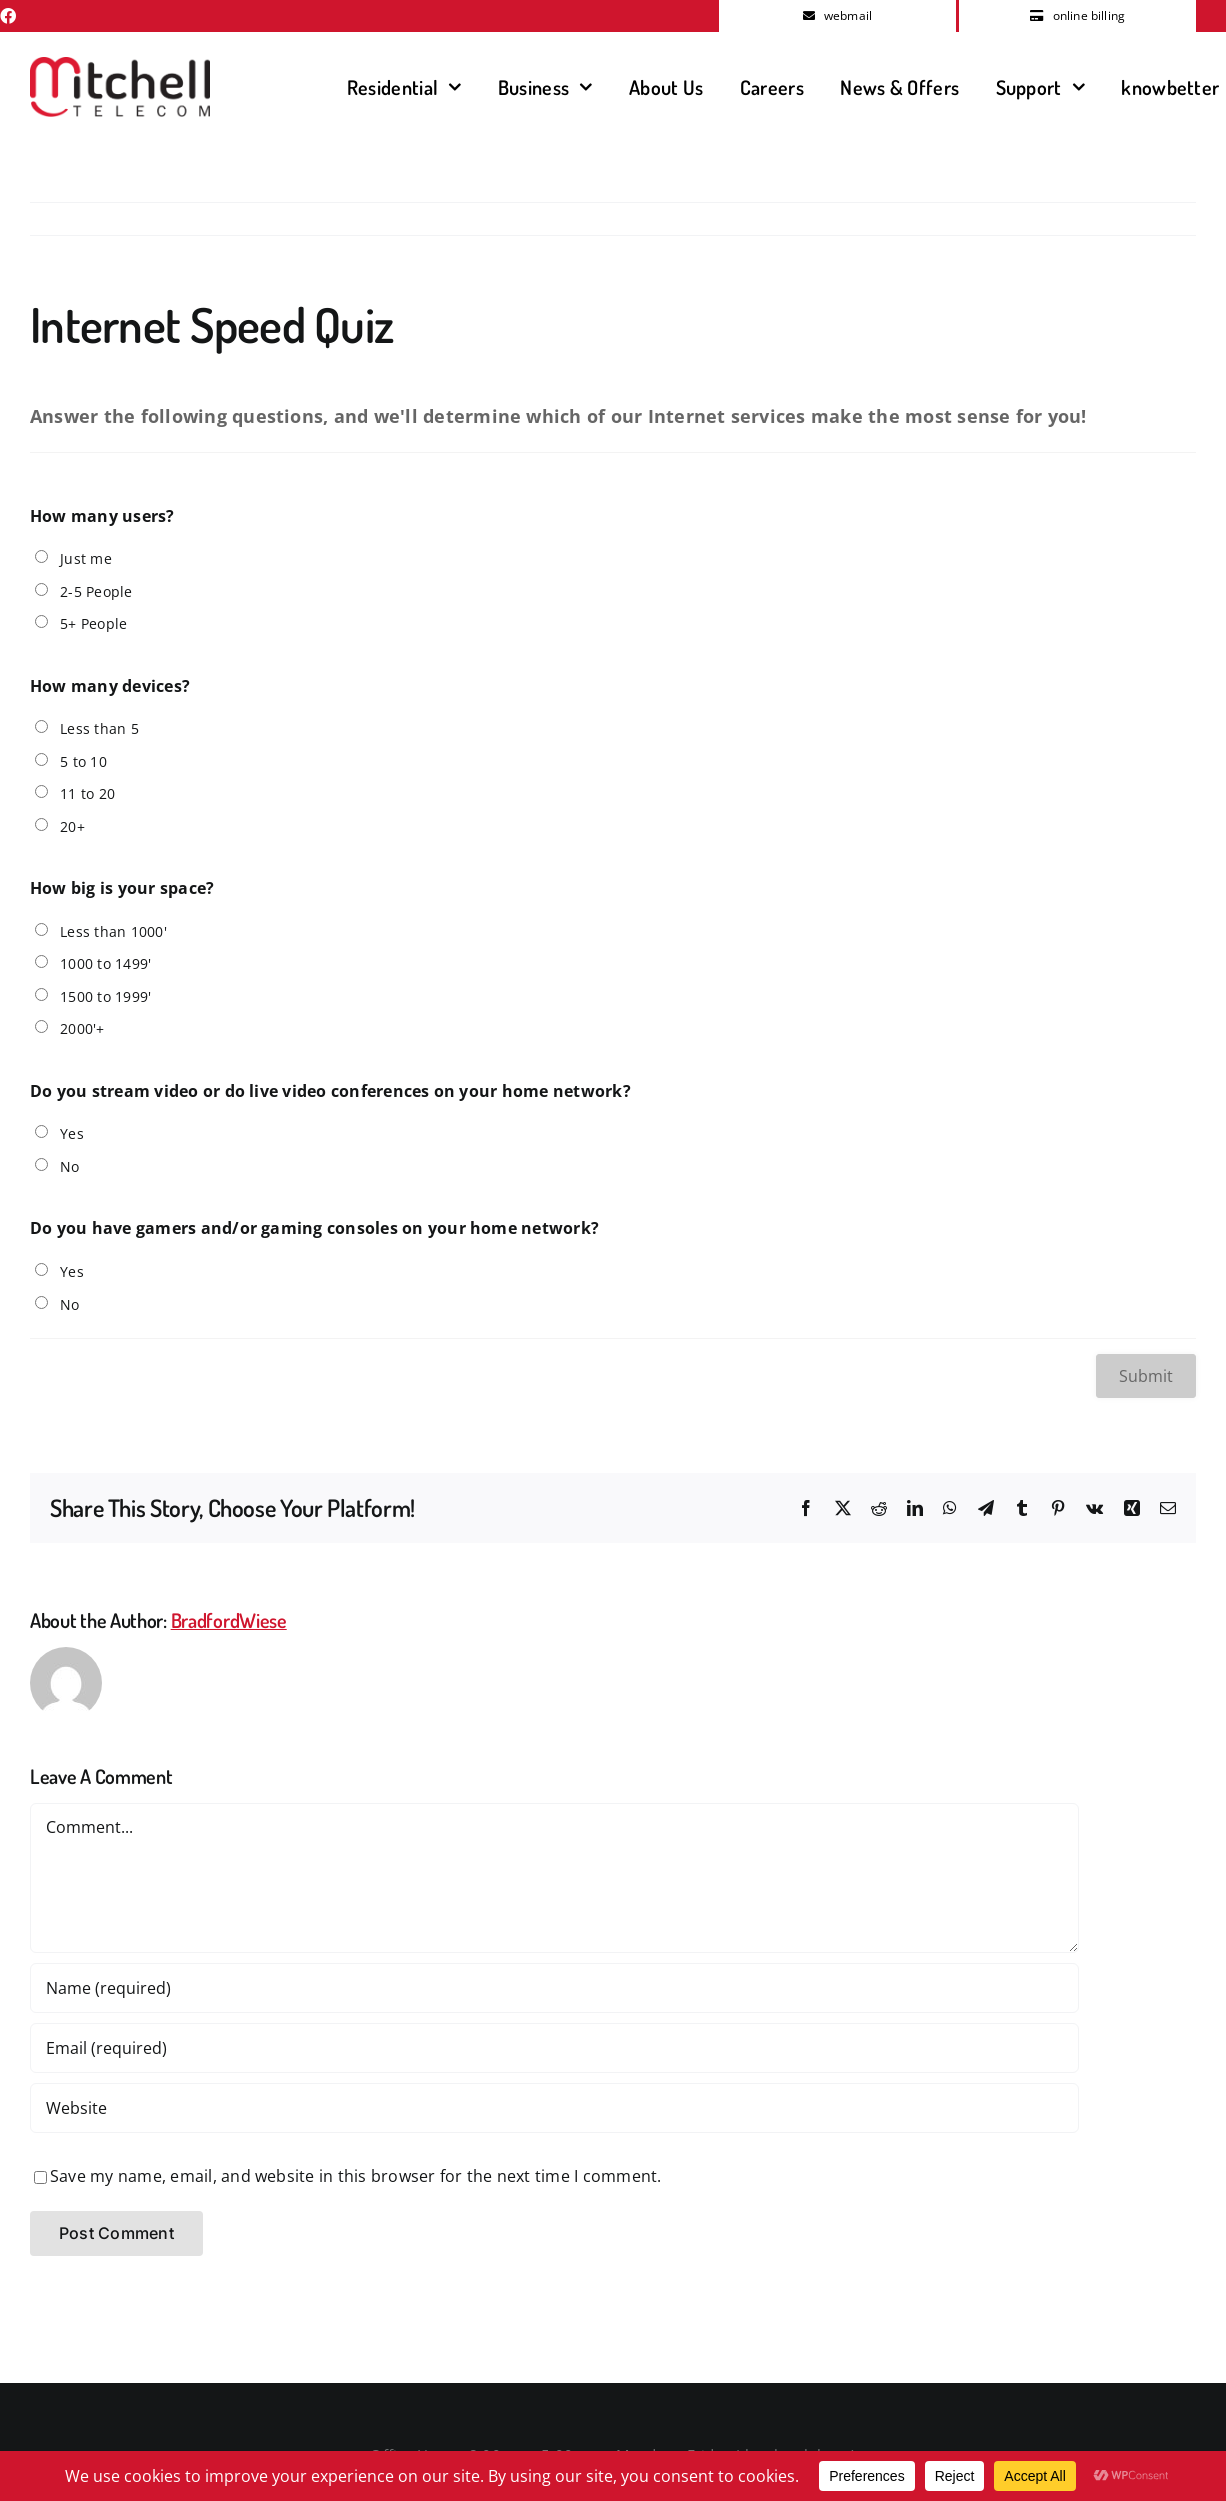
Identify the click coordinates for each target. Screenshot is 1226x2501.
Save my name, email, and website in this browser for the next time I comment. (355, 2176)
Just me (86, 558)
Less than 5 (99, 728)
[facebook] (8, 16)
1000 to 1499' (105, 963)
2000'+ (82, 1028)
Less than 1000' (113, 931)
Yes (72, 1133)
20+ (72, 826)
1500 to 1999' (105, 996)
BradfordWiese (229, 1620)
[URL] (554, 2108)
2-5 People (96, 591)
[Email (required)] (554, 2048)
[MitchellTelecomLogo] (120, 65)
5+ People (93, 623)
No (69, 1166)
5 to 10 (83, 761)
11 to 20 (87, 793)
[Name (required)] (554, 1988)
